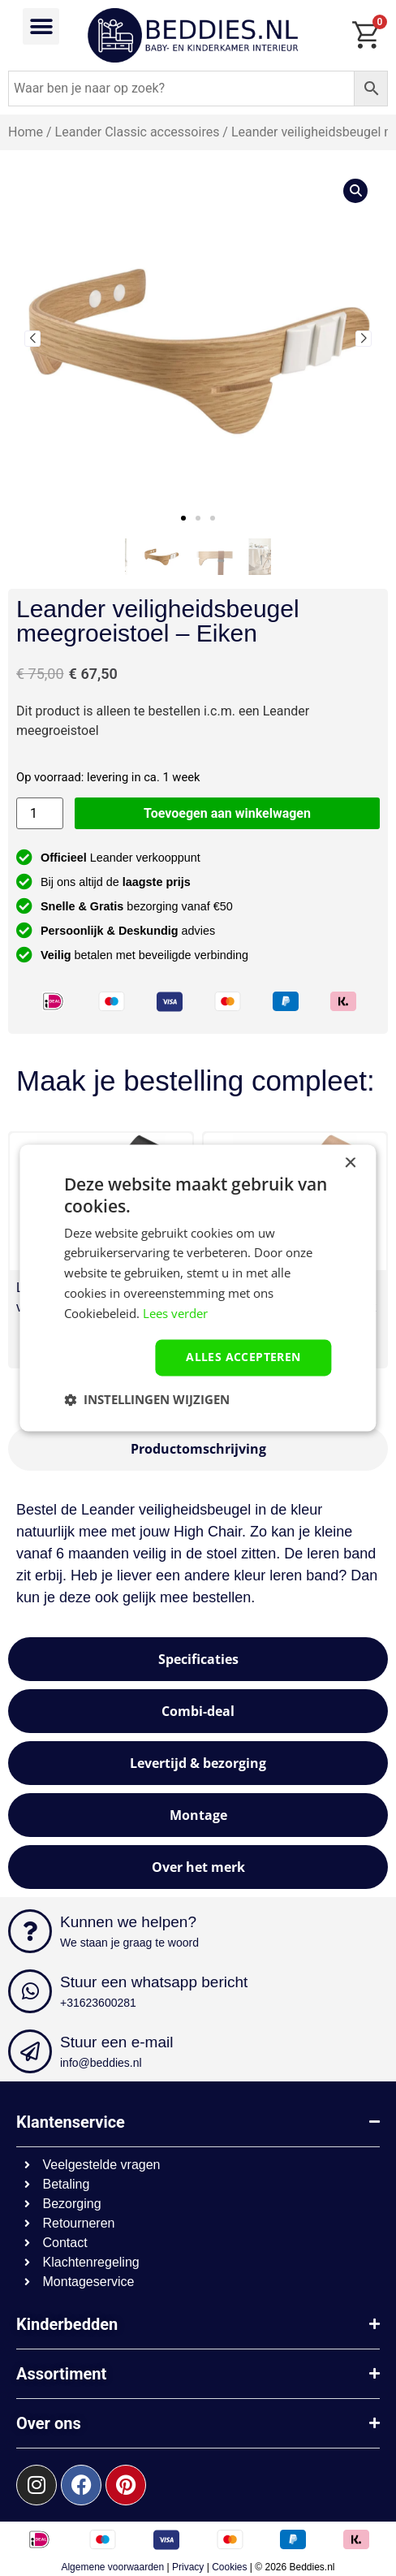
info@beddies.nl (101, 2062)
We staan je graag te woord (129, 1942)
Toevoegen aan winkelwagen (227, 813)
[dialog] (197, 1287)
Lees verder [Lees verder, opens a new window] (175, 1313)
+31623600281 (98, 2002)
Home (25, 132)
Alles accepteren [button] (243, 1357)
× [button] (350, 1163)
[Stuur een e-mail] (30, 2051)
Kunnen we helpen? (128, 1921)
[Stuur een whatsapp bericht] (30, 1991)
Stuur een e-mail (116, 2042)
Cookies (229, 2567)
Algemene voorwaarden (112, 2567)
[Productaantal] (39, 813)
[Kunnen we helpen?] (30, 1931)
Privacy (188, 2567)
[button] (41, 26)
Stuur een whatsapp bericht (154, 1981)
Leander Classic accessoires (137, 132)
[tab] (198, 1449)
